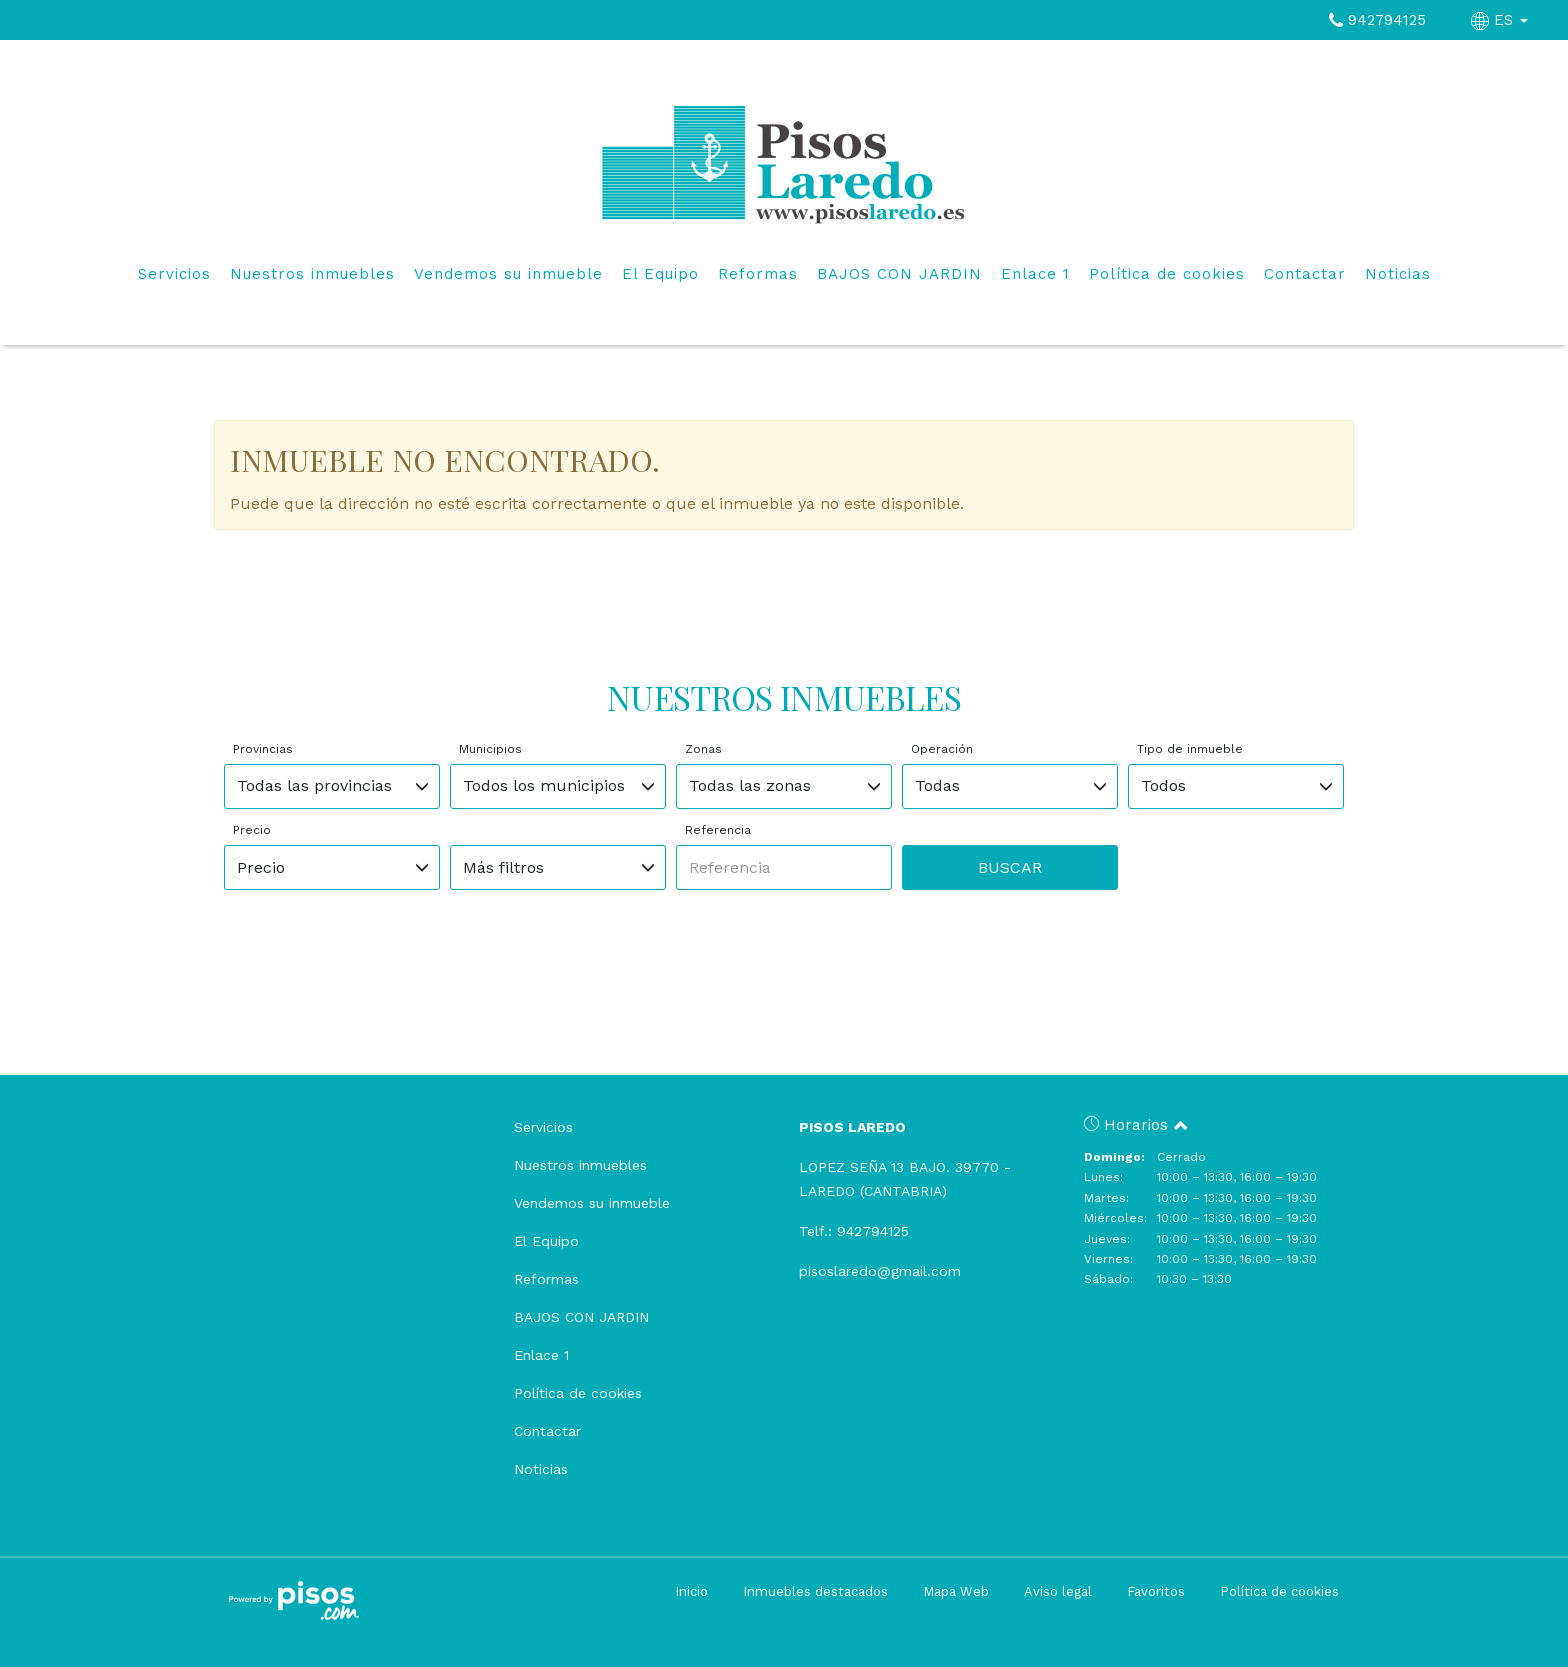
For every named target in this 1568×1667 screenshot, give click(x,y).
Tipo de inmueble (1190, 749)
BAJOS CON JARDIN (899, 274)
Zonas (703, 749)
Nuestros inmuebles (312, 274)
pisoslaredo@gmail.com (880, 1271)
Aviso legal (1058, 1591)
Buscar (1010, 867)
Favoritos (1156, 1591)
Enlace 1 (1035, 274)
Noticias (1398, 274)
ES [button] (1502, 20)
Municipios (490, 749)
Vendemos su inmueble (508, 274)
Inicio (691, 1591)
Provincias (263, 749)
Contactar (1305, 274)
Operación (942, 749)
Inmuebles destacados (815, 1591)
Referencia (718, 830)
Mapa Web (956, 1591)
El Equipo (660, 274)
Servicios (174, 274)
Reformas (758, 274)
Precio (252, 830)
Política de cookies (1167, 274)
